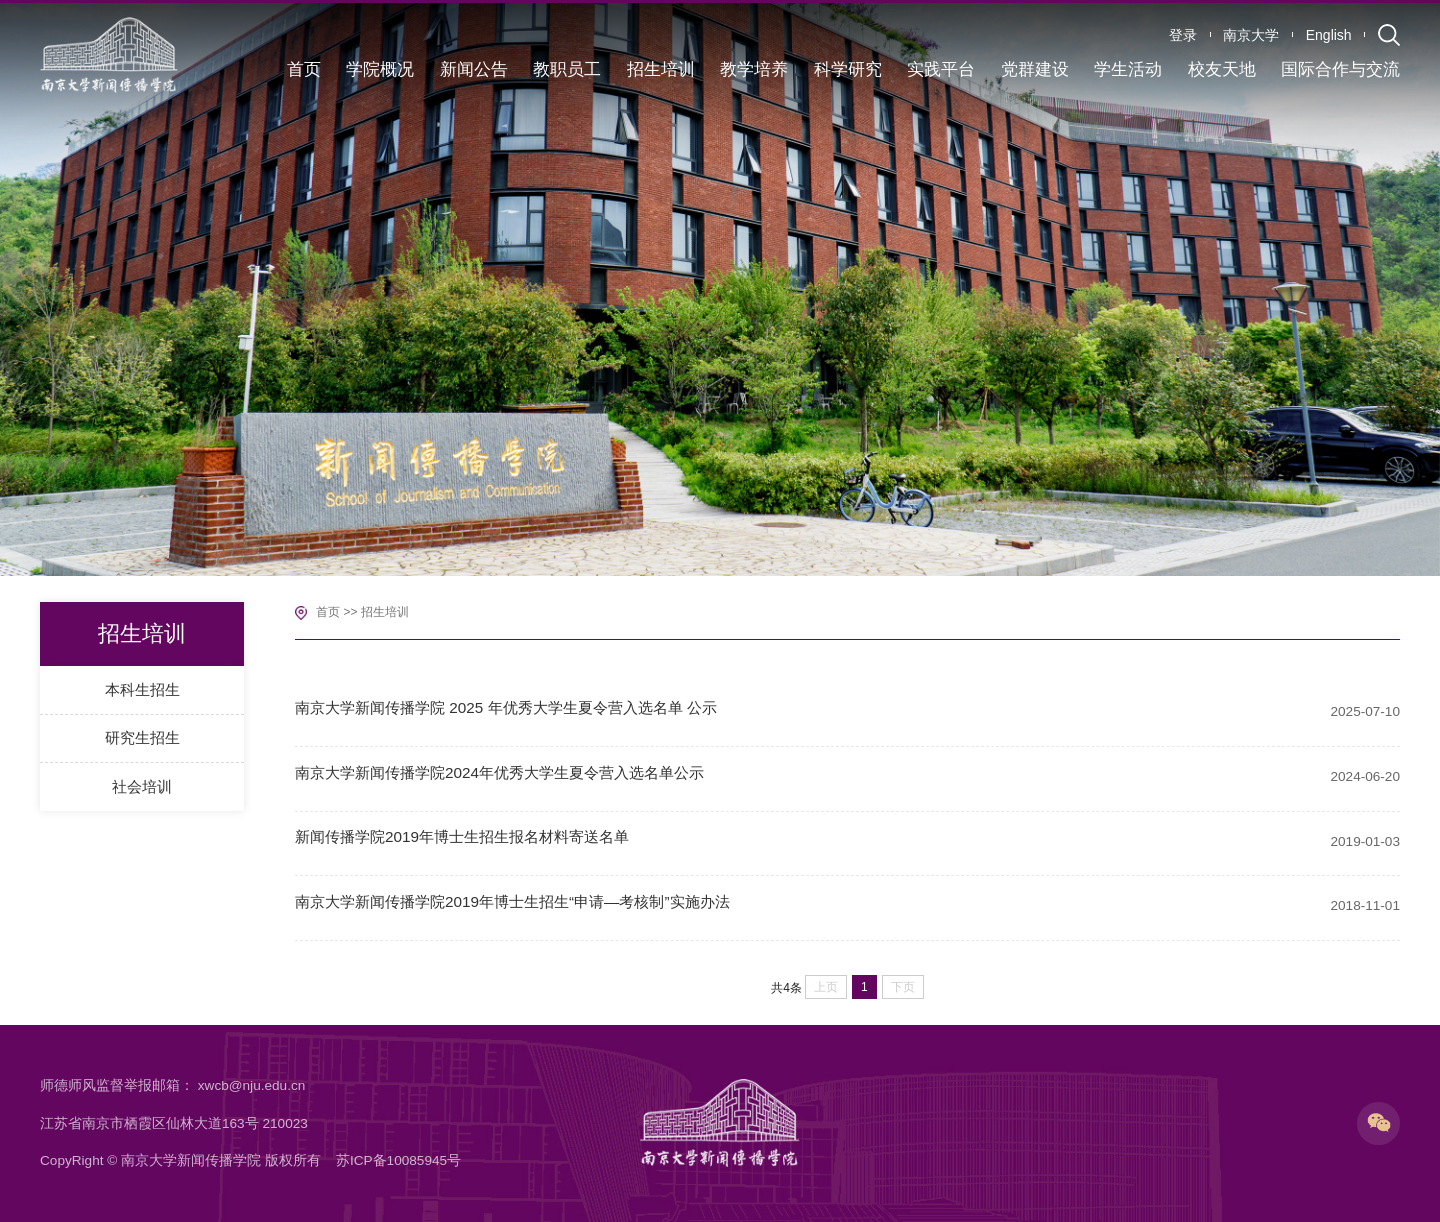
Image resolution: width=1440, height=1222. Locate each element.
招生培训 (385, 612)
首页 (328, 612)
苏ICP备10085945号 (398, 1160)
